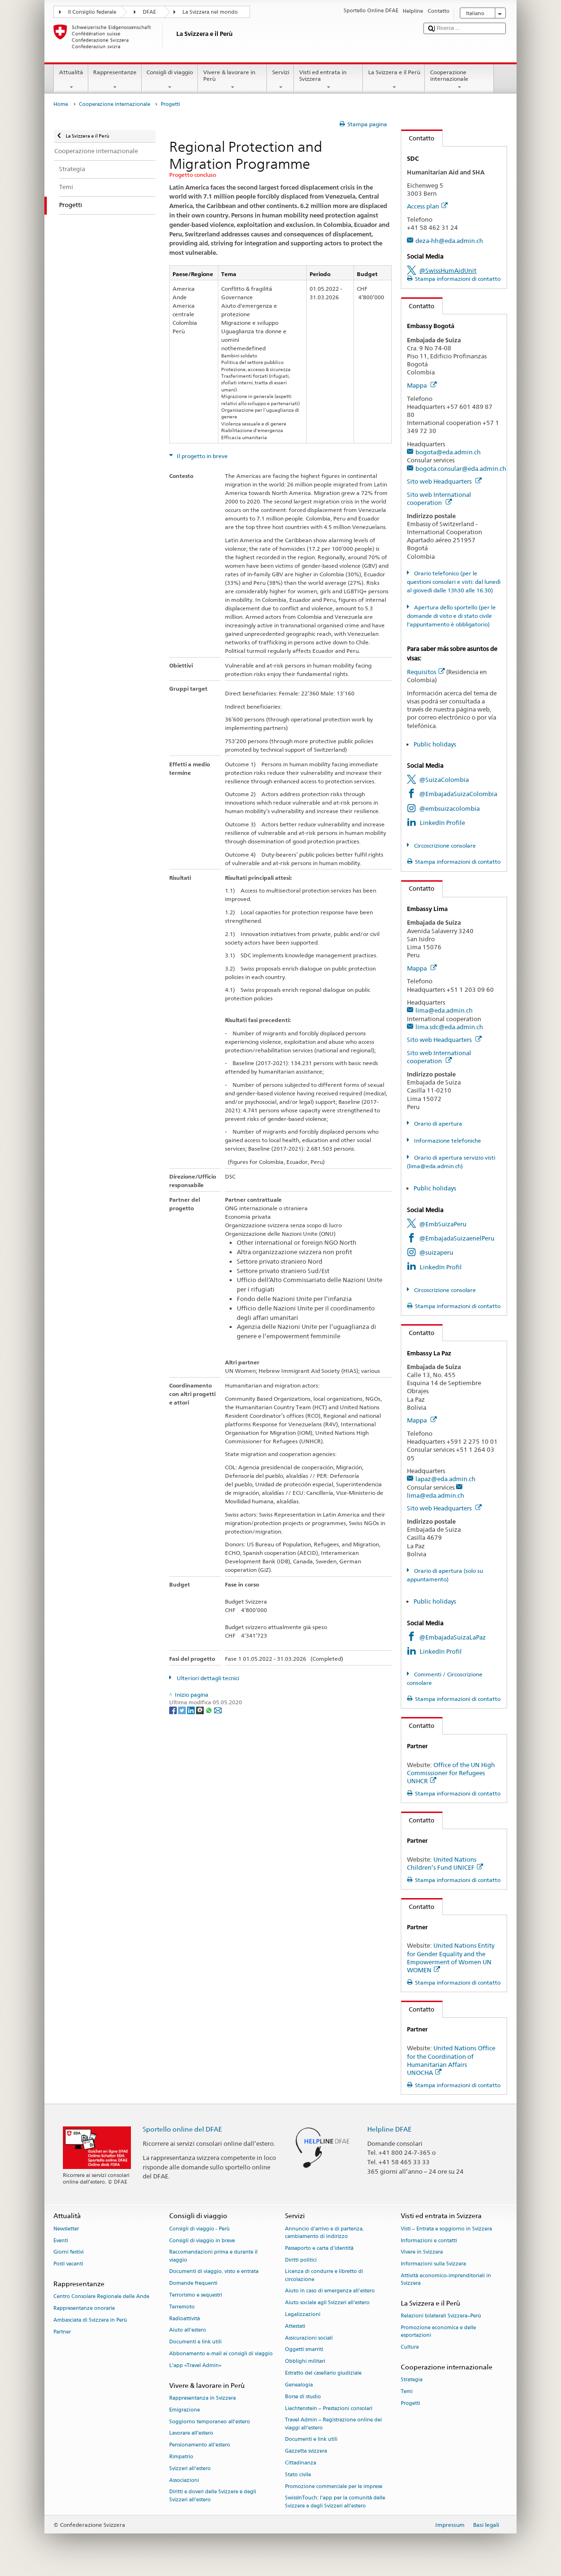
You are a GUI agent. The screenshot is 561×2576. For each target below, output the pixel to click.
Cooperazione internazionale (459, 80)
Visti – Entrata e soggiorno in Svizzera (446, 2229)
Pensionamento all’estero (199, 2445)
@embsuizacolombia (449, 808)
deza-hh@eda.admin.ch (449, 240)
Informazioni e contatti (429, 2241)
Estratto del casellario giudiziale (323, 2373)
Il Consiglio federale (92, 12)
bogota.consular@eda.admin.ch (460, 468)
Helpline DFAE (389, 2129)
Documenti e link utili (195, 2342)
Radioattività (184, 2319)
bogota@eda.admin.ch (448, 452)
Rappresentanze (115, 80)
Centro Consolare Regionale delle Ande (101, 2297)
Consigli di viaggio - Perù (199, 2229)
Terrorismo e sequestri (195, 2295)
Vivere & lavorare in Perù (233, 80)
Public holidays (435, 744)
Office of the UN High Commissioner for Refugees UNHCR (451, 1773)
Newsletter (66, 2229)
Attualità (70, 80)
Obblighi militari (305, 2362)
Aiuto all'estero (187, 2330)
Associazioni (184, 2480)
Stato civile (298, 2475)
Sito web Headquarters (444, 481)
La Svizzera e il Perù (393, 80)
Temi (407, 2391)
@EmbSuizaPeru (442, 1224)
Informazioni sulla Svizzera (433, 2264)
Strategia (412, 2380)
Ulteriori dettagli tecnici (207, 1678)
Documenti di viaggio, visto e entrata (214, 2272)
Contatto (418, 138)
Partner (62, 2332)
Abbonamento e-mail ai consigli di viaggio (221, 2353)
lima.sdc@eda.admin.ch (449, 1027)
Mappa (422, 385)
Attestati (295, 2326)
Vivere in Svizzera (422, 2252)
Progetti (410, 2403)
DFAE (149, 12)
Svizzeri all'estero (190, 2468)
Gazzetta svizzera (306, 2451)
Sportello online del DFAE (182, 2129)
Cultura (410, 2347)
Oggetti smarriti (304, 2350)
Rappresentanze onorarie (84, 2308)
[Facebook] (173, 1709)
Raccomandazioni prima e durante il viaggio (213, 2256)
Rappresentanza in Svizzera (202, 2398)
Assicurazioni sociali (309, 2338)
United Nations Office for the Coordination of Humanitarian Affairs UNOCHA (451, 2060)
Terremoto (182, 2307)
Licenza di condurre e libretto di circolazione (324, 2275)
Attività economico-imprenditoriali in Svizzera (446, 2279)
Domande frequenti (193, 2284)
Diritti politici (301, 2260)
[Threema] (200, 1709)
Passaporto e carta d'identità (319, 2248)
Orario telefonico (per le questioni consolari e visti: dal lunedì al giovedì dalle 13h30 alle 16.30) (454, 582)
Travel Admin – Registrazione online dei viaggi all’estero (333, 2424)
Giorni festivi (68, 2252)
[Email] (218, 1709)
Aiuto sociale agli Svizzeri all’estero (327, 2303)
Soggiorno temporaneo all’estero (209, 2422)
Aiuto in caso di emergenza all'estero (330, 2291)
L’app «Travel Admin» (195, 2365)
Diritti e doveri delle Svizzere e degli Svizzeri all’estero (212, 2496)
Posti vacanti (68, 2264)
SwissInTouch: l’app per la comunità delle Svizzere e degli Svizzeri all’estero (335, 2502)
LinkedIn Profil (441, 1267)
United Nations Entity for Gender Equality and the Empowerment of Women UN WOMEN (450, 1957)
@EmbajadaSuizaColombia (458, 794)
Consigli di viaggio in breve (202, 2241)
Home (60, 104)
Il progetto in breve (201, 456)
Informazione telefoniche (447, 1140)
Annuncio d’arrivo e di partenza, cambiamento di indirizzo (324, 2232)
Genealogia (299, 2385)
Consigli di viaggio (170, 80)
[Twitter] (182, 1709)
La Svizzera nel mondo (210, 12)
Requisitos (426, 672)
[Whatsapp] (209, 1709)
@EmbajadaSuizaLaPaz (452, 1637)
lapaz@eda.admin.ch (445, 1479)
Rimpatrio (181, 2457)
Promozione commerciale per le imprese (333, 2486)
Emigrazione (184, 2410)
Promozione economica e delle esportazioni (438, 2331)
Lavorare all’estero (191, 2433)
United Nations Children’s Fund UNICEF (445, 1863)
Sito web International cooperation (439, 498)
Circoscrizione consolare (444, 845)
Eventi (60, 2241)
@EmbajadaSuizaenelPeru (456, 1238)
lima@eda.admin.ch (444, 1010)
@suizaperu (436, 1252)
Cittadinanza (300, 2463)
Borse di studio (303, 2397)
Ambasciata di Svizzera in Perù (90, 2320)
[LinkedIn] (191, 1709)
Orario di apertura (437, 1123)
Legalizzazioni (302, 2314)
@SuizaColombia (444, 779)
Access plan (427, 206)
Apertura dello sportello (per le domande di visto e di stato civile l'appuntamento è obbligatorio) (451, 616)
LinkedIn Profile (442, 822)
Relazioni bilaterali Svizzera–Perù (441, 2316)
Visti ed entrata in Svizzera (328, 80)
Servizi (280, 80)
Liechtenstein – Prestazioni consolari (328, 2408)
